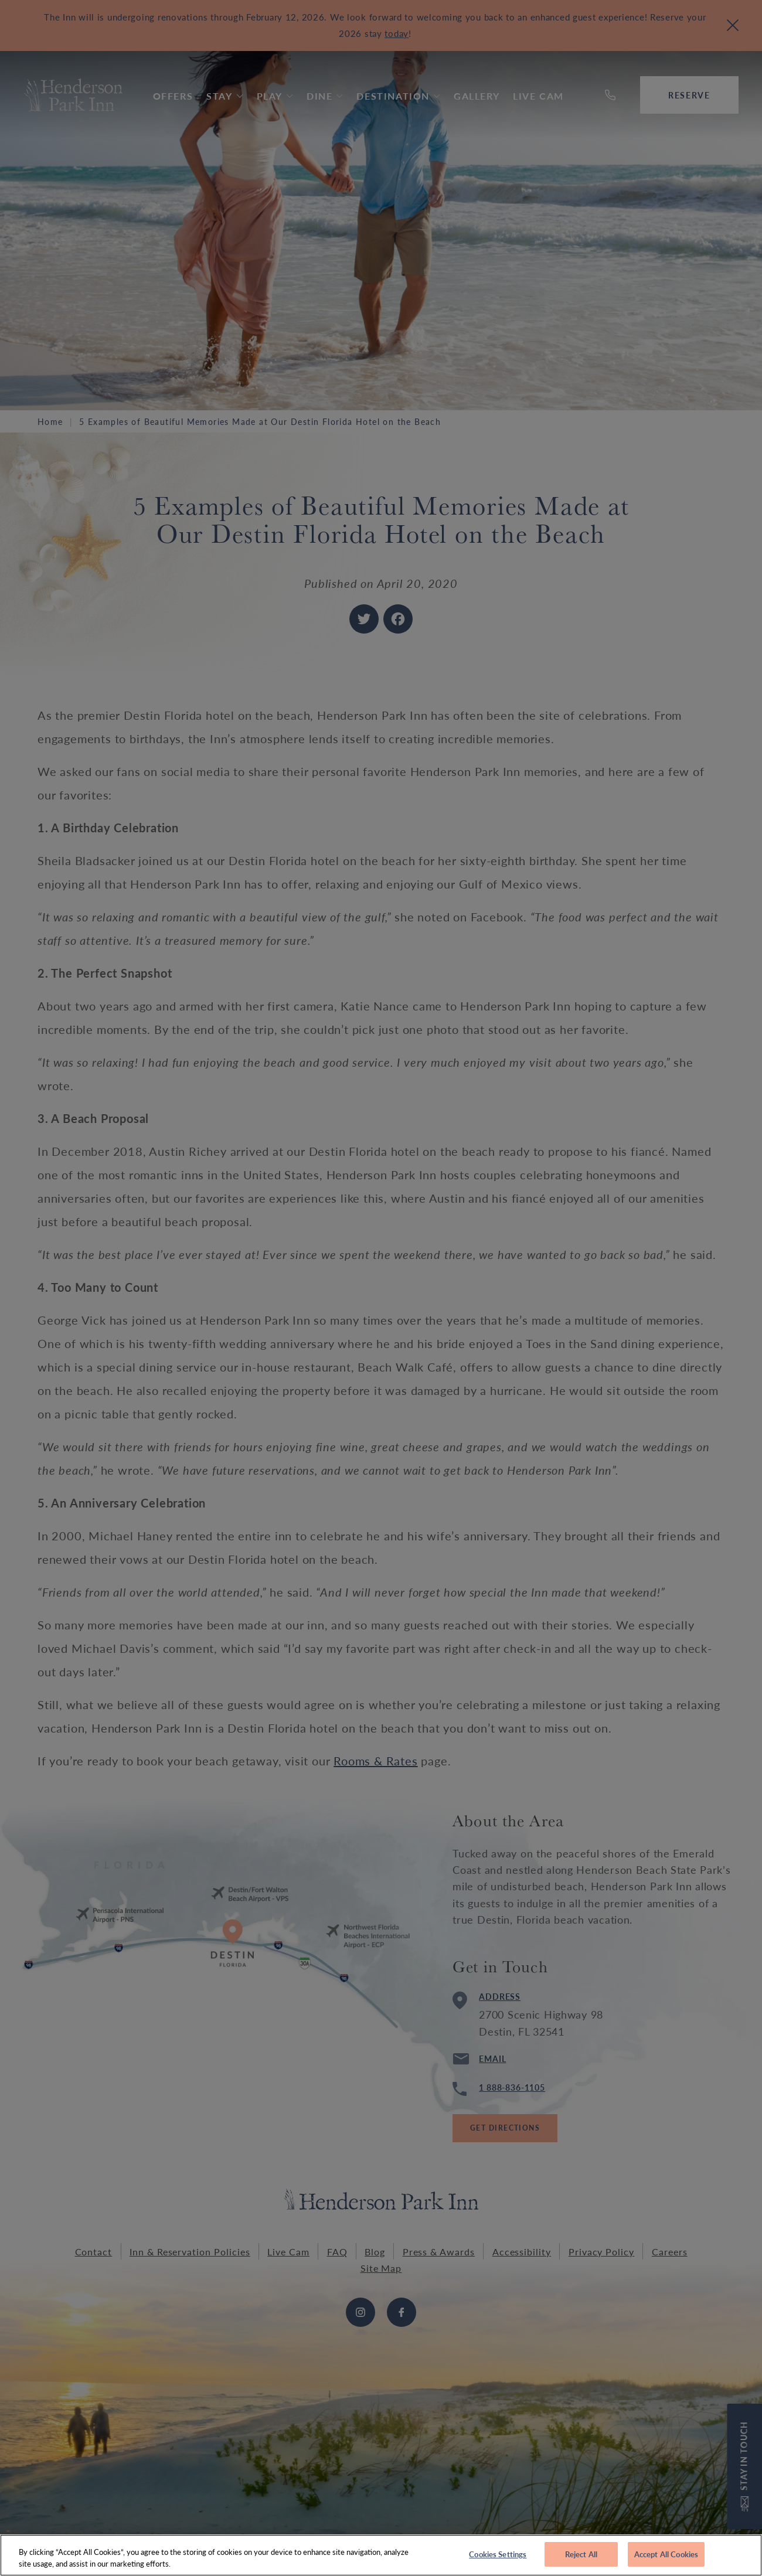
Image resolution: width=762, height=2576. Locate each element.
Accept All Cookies (666, 2559)
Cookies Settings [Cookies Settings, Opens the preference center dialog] (497, 2559)
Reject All (581, 2559)
